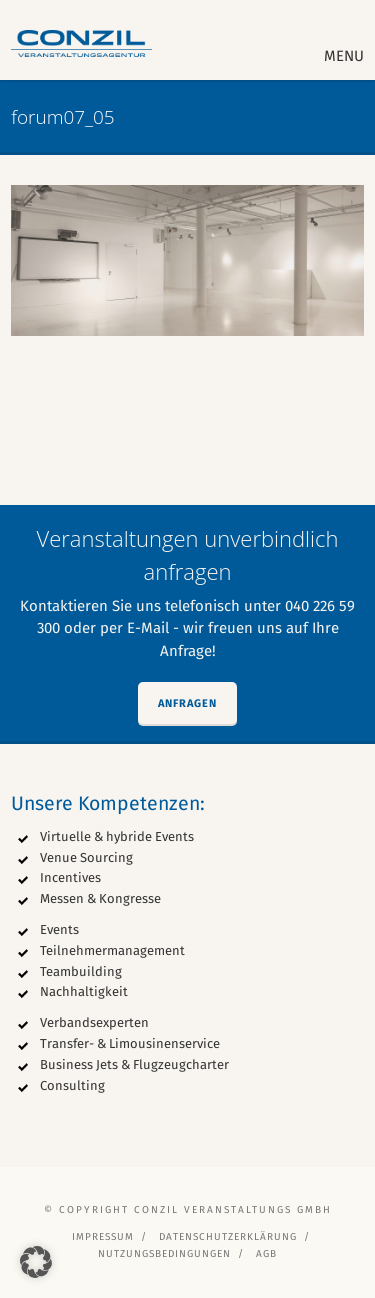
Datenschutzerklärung (228, 1237)
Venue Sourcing (86, 857)
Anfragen (187, 703)
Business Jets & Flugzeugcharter (134, 1064)
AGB (266, 1254)
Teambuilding (81, 971)
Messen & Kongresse (100, 898)
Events (59, 929)
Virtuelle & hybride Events (117, 836)
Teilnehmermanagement (112, 950)
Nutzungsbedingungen (164, 1254)
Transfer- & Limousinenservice (130, 1043)
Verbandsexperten (94, 1022)
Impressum (103, 1237)
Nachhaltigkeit (84, 991)
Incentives (70, 877)
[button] (36, 1262)
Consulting (72, 1085)
